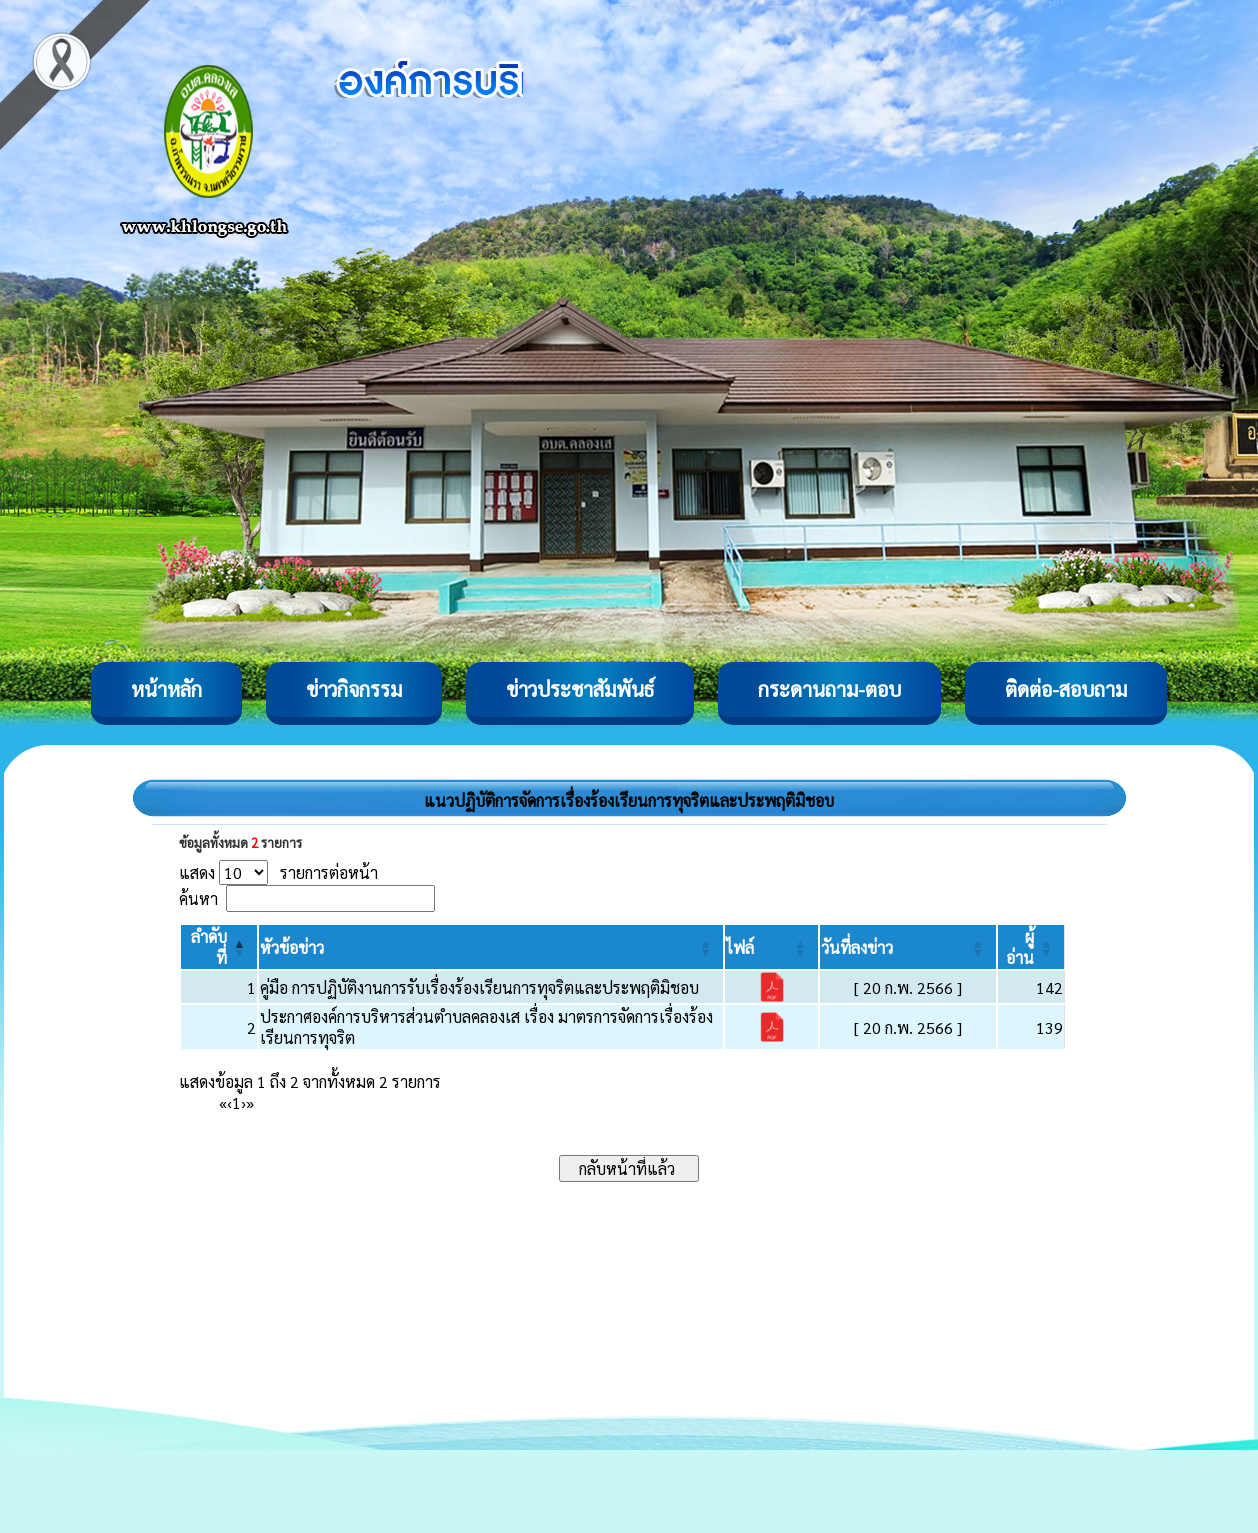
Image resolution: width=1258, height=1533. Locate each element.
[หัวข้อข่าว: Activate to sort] (491, 947)
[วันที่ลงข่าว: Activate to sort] (908, 947)
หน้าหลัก (166, 689)
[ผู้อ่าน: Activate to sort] (1031, 947)
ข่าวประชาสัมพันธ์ (580, 689)
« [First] (223, 1102)
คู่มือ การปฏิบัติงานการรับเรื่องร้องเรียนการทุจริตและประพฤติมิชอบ (479, 987)
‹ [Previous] (229, 1102)
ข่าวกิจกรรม (354, 689)
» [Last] (250, 1102)
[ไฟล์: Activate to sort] (771, 947)
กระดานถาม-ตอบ (829, 689)
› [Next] (243, 1102)
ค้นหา (198, 898)
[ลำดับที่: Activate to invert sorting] (219, 947)
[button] (292, 947)
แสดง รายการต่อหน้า (278, 872)
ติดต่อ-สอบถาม (1066, 689)
